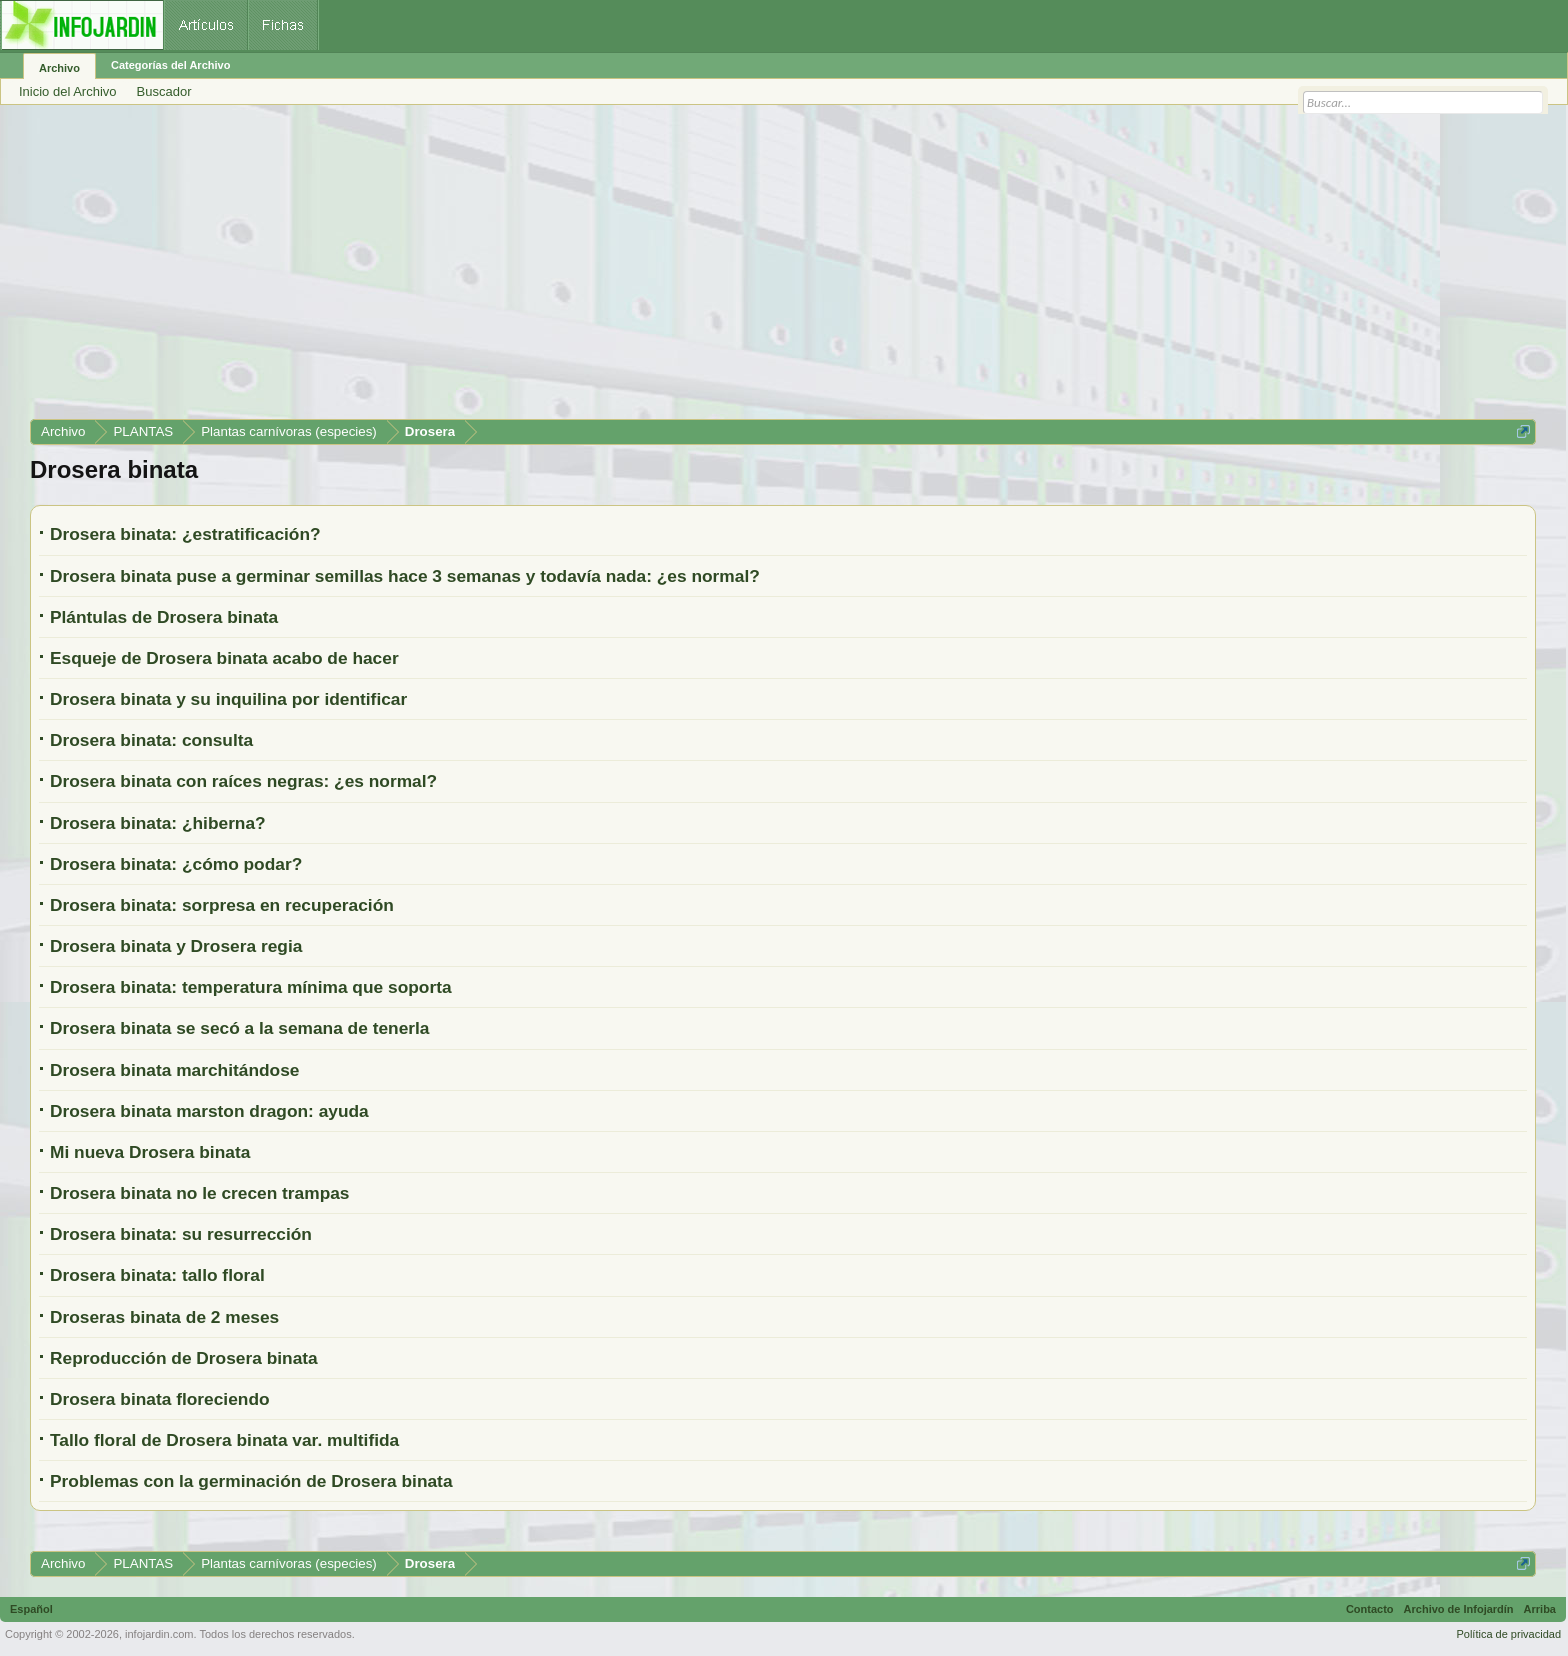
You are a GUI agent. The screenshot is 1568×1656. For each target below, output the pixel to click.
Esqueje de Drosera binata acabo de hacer (224, 658)
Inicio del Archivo (68, 91)
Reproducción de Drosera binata (184, 1358)
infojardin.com (159, 1634)
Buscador (164, 91)
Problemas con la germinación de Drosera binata (251, 1481)
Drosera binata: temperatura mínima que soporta (251, 987)
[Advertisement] (630, 269)
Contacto (1370, 1609)
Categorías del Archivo (170, 65)
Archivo (59, 68)
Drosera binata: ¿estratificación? (185, 534)
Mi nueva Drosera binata (150, 1152)
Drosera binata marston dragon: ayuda (209, 1111)
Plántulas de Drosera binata (164, 617)
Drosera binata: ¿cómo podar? (176, 864)
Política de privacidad (1508, 1634)
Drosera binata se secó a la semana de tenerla (240, 1028)
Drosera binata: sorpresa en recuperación (222, 905)
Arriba (1540, 1609)
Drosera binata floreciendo (160, 1399)
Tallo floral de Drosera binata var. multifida (224, 1440)
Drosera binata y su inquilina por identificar (228, 699)
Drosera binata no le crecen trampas (200, 1193)
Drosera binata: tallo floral (157, 1275)
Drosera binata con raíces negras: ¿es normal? (243, 781)
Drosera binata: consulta (151, 740)
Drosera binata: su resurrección (181, 1234)
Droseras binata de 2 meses (164, 1317)
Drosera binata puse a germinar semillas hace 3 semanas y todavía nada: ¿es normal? (405, 576)
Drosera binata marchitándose (174, 1070)
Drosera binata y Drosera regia (176, 946)
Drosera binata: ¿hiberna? (158, 823)
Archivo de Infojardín (1459, 1609)
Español (31, 1609)
